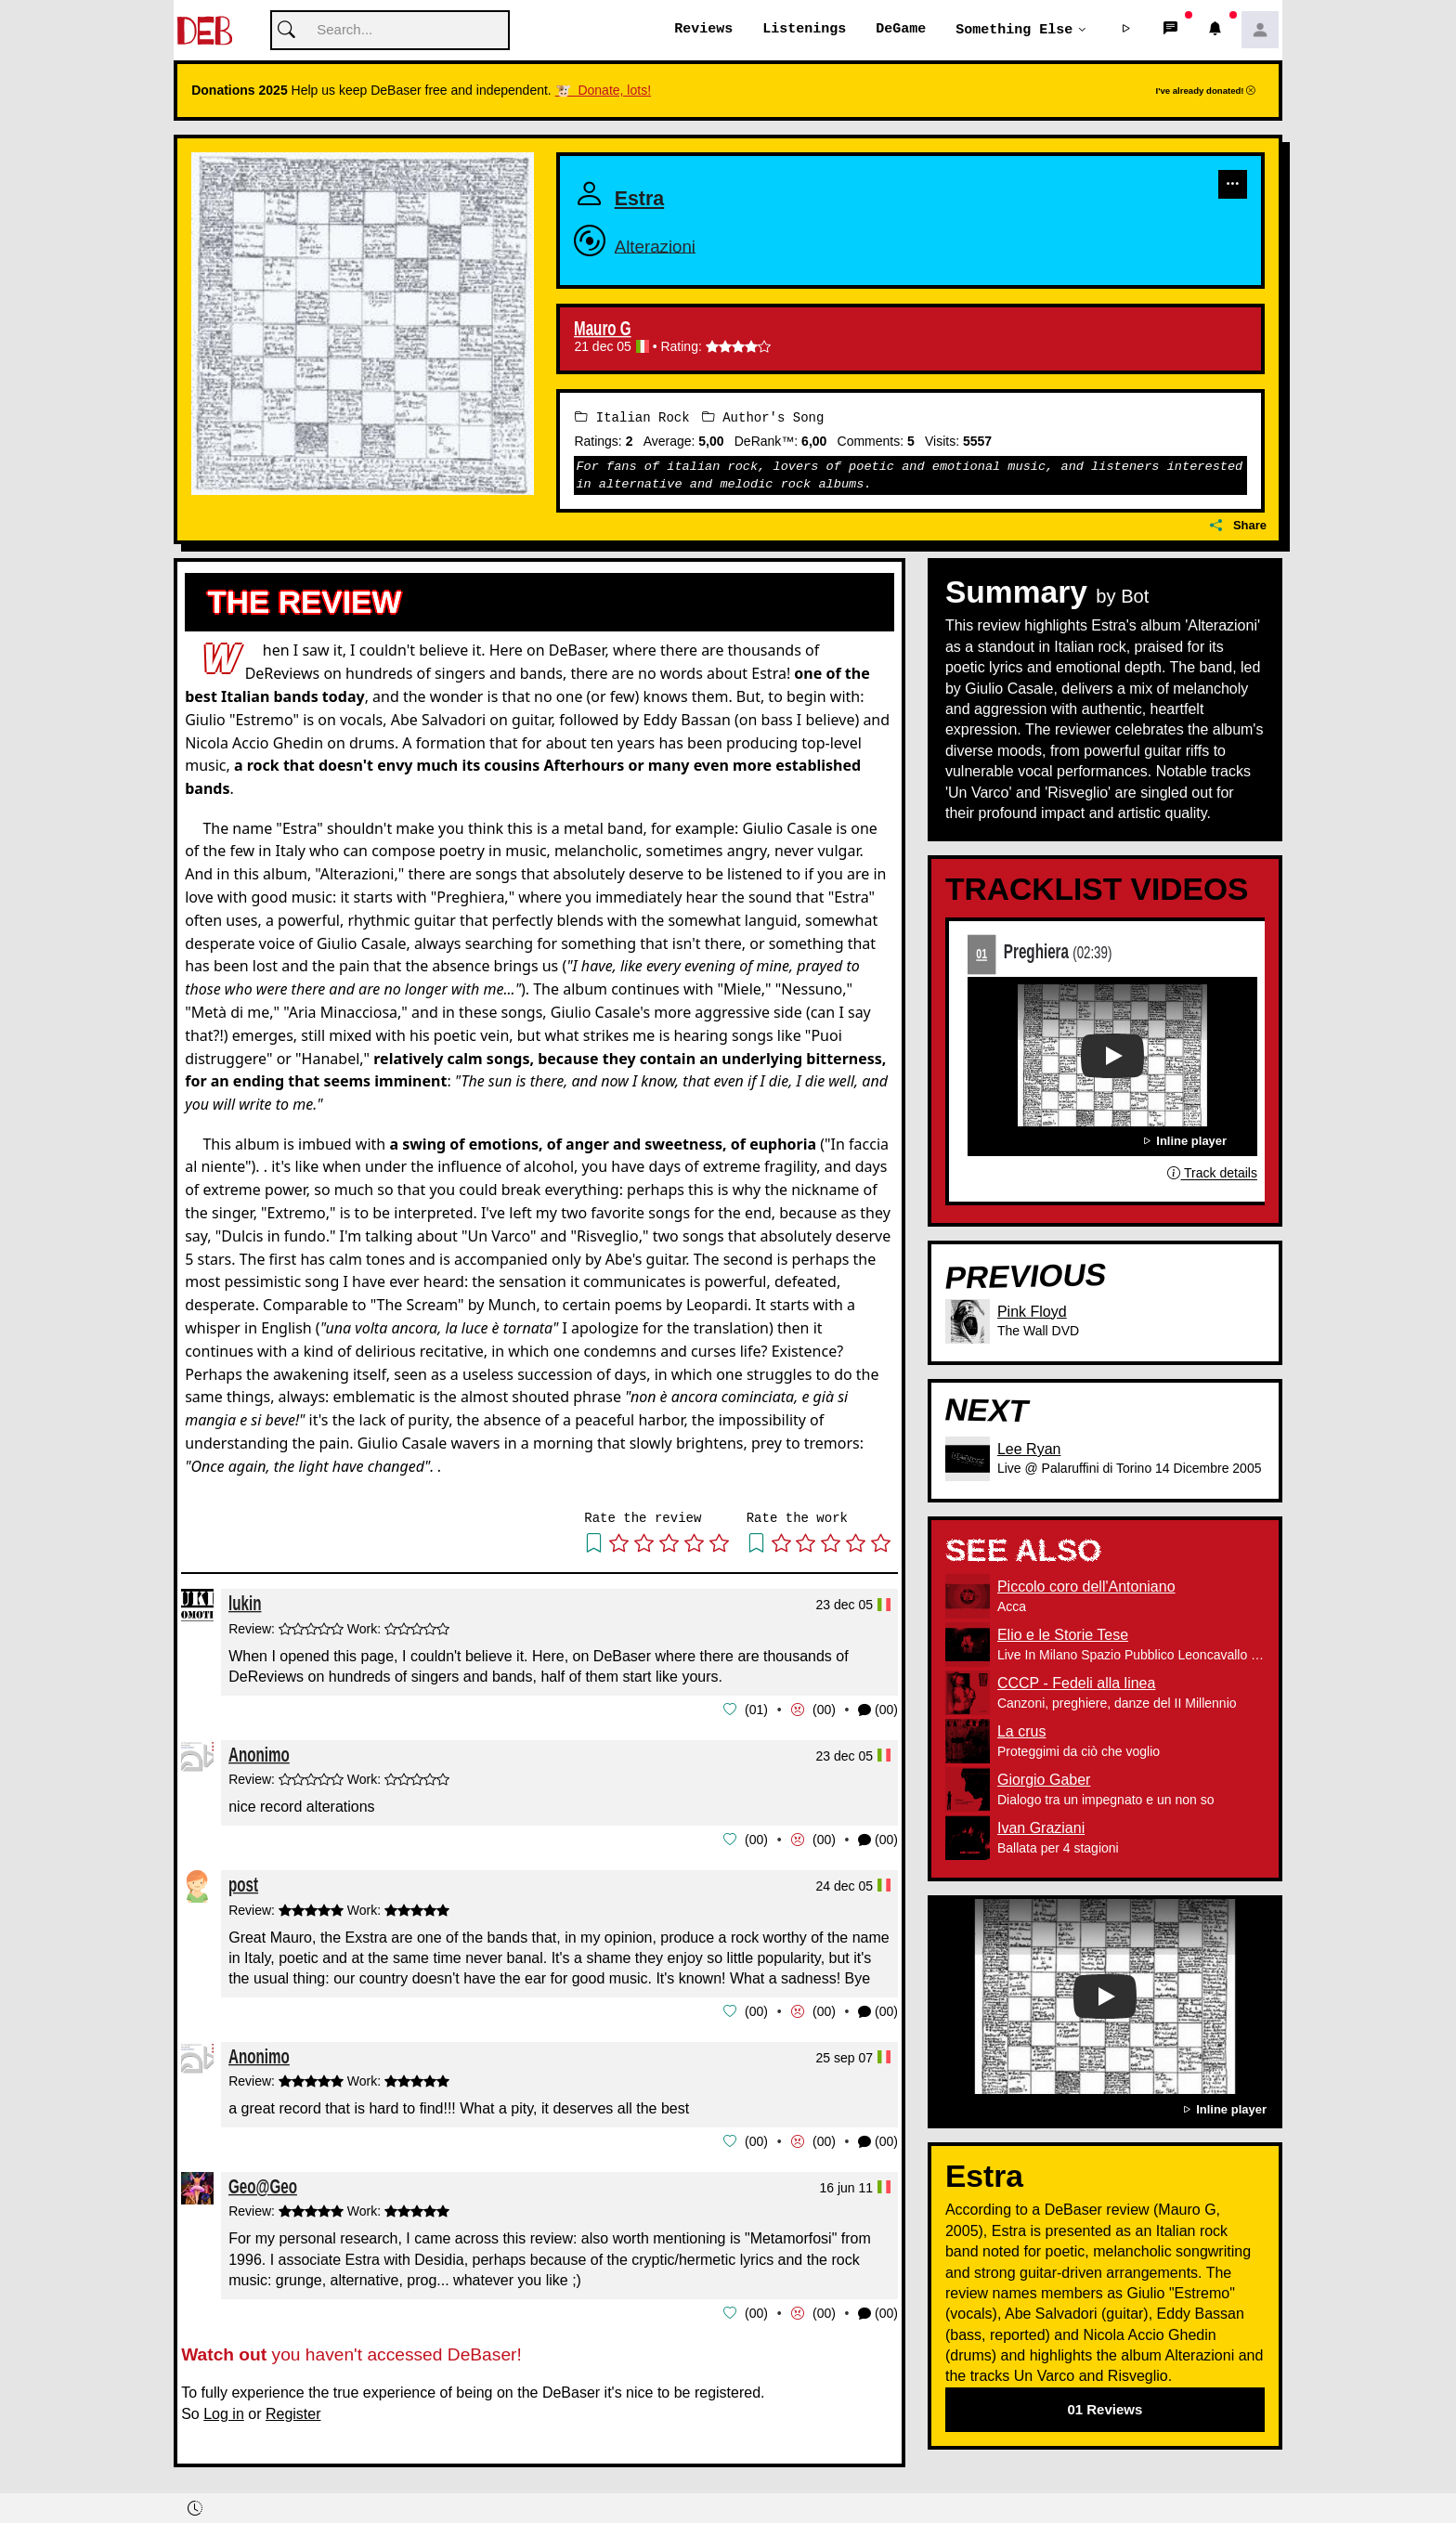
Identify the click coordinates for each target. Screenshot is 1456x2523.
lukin (244, 1603)
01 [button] (756, 1709)
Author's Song (763, 417)
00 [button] (824, 1709)
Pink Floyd (1032, 1312)
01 (981, 953)
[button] (1126, 30)
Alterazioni (678, 243)
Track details (1211, 1173)
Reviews (703, 29)
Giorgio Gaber (1044, 1780)
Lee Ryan (1029, 1449)
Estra (654, 195)
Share (1238, 526)
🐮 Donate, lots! (603, 91)
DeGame (901, 29)
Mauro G (602, 329)
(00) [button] (878, 1710)
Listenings (804, 29)
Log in (223, 2410)
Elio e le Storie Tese (1062, 1636)
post (243, 1882)
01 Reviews (1104, 2409)
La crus (1021, 1732)
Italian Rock (632, 417)
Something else (1014, 29)
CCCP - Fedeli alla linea (1076, 1684)
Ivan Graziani (1041, 1829)
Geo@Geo (262, 2182)
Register (293, 2410)
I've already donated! (1206, 91)
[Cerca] (390, 31)
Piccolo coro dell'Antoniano (1086, 1587)
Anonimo (259, 1753)
